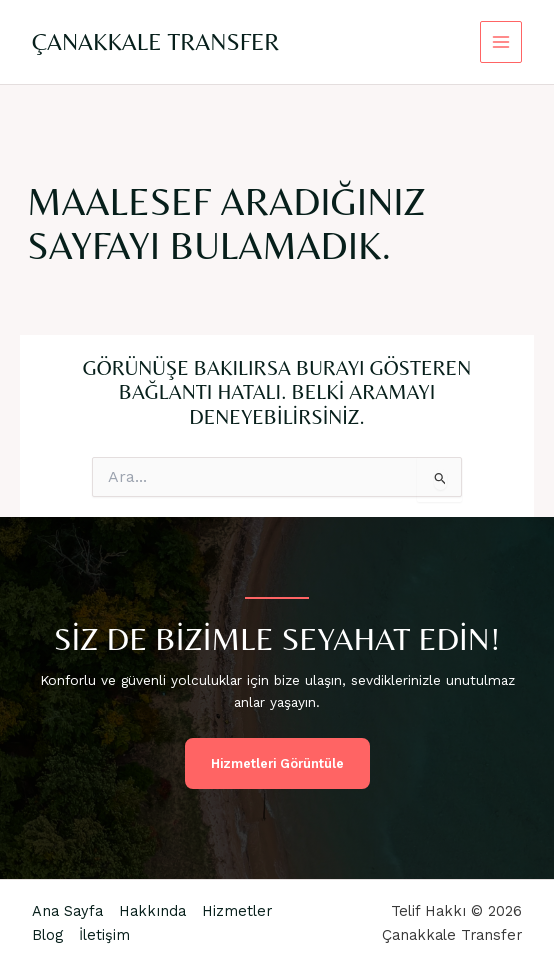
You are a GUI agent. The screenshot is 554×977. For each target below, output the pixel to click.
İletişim (104, 935)
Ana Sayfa (67, 911)
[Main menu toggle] (501, 42)
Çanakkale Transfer (155, 41)
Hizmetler (237, 911)
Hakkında (152, 911)
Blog (47, 935)
